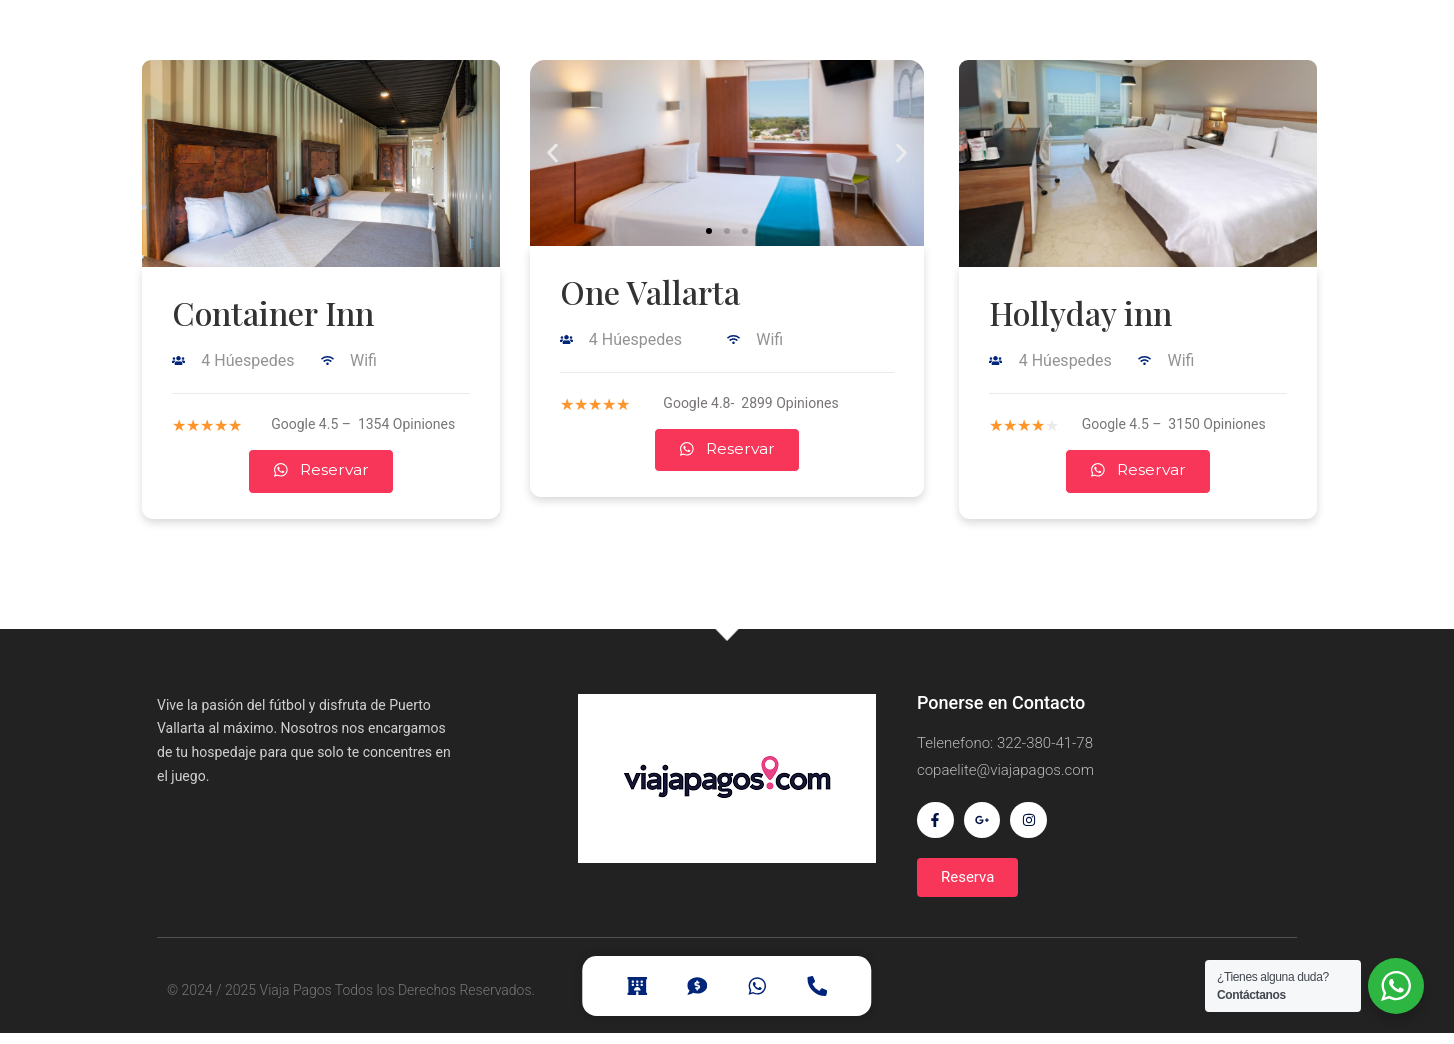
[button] (709, 231)
